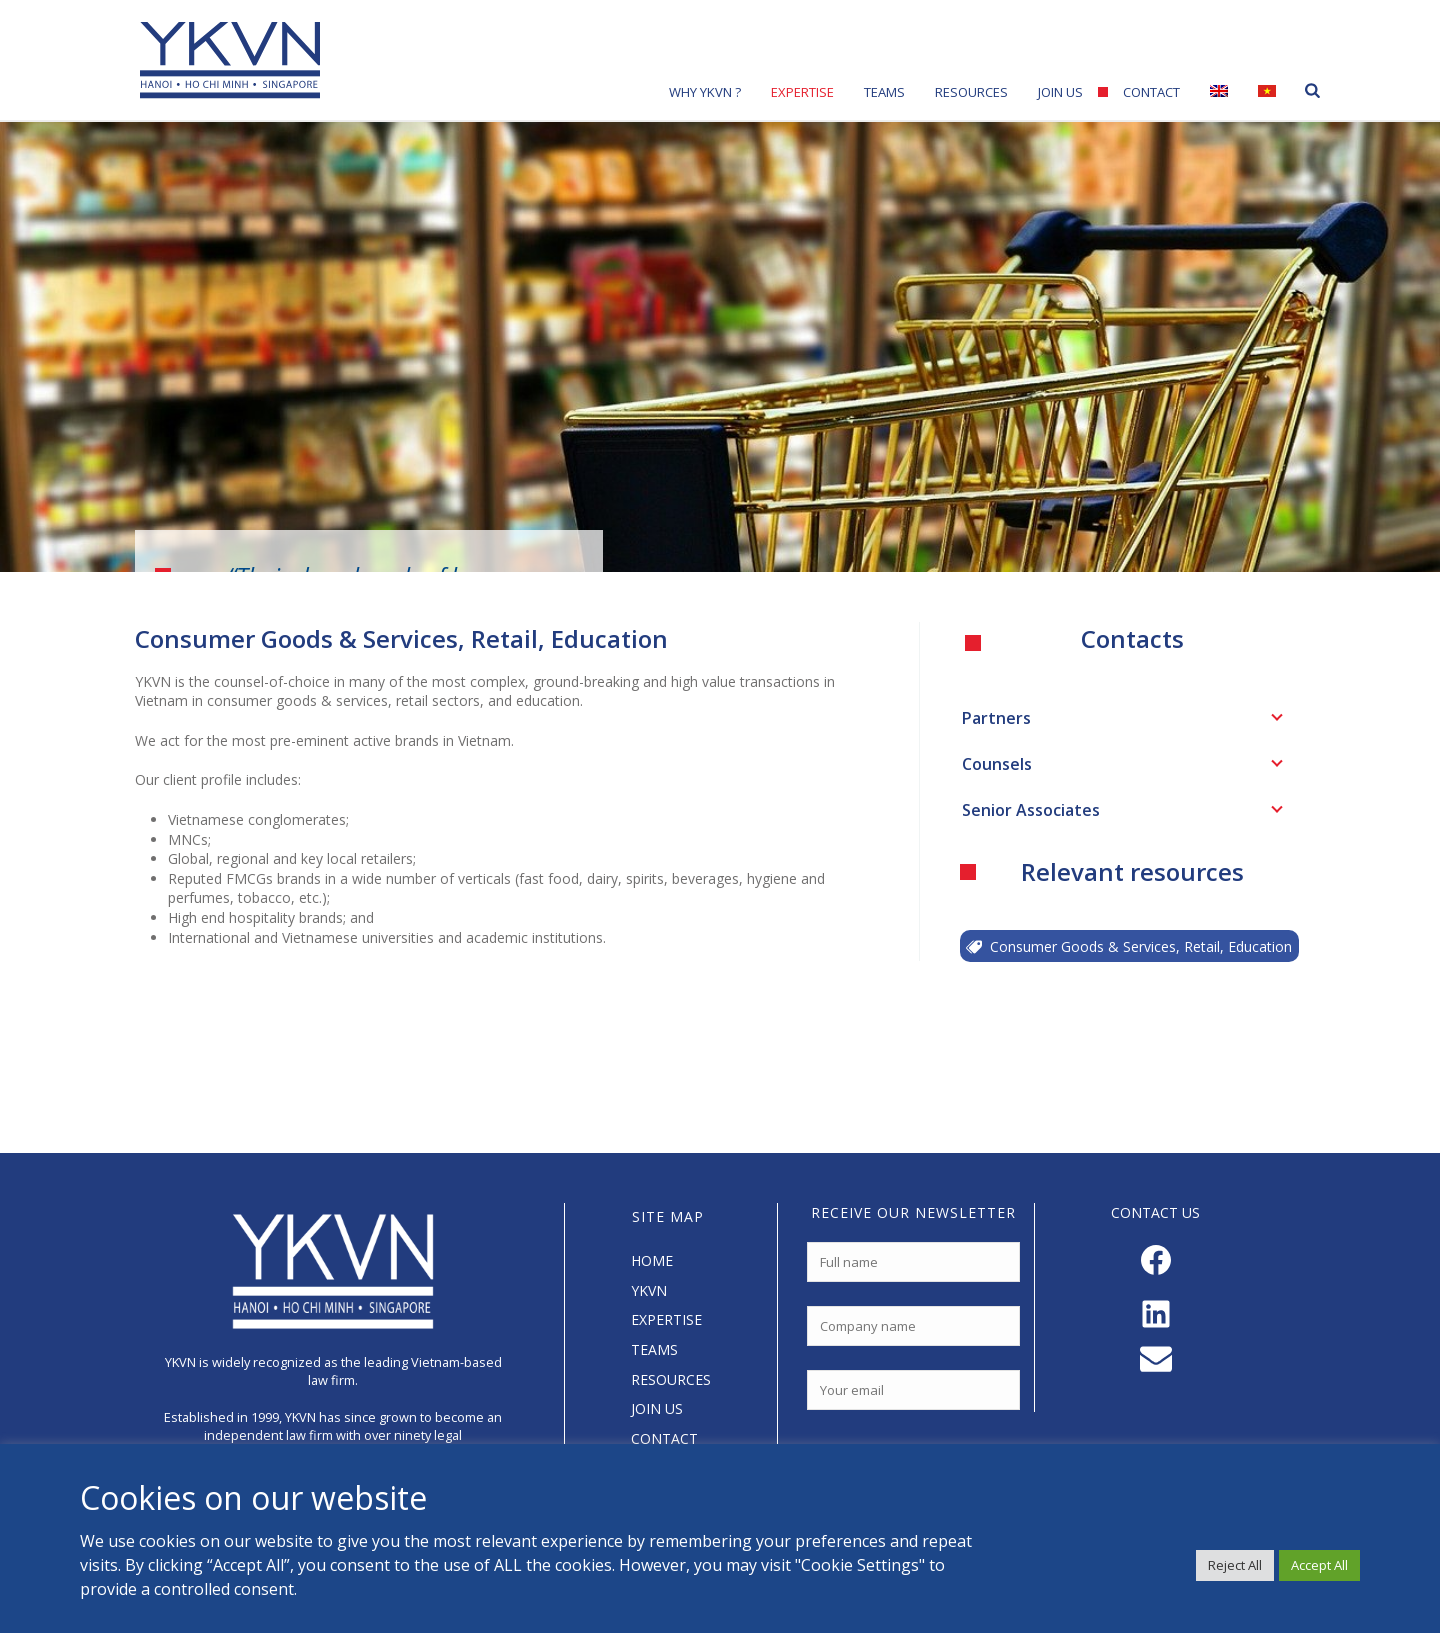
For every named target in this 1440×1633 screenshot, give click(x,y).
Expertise (802, 92)
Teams (884, 92)
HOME (652, 1260)
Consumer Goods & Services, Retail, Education (1129, 946)
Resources (971, 92)
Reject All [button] (1235, 1565)
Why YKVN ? (705, 92)
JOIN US (657, 1408)
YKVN (649, 1290)
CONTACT (664, 1438)
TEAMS (654, 1349)
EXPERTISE (666, 1319)
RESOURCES (671, 1379)
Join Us (1060, 92)
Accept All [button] (1319, 1565)
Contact (1151, 92)
